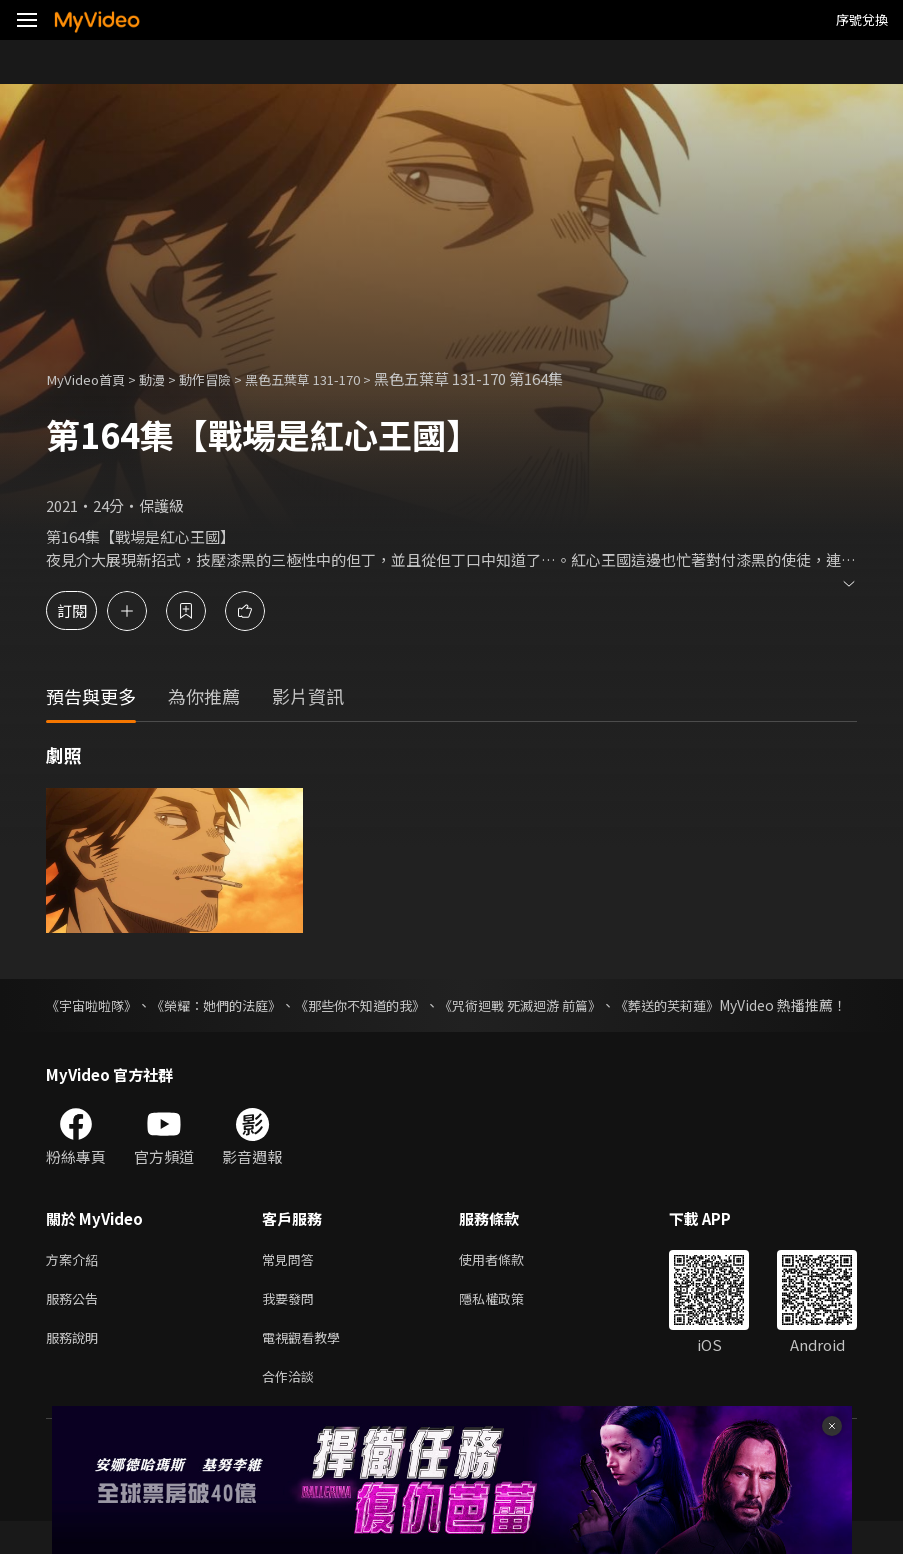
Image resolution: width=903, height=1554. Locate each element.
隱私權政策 (508, 1323)
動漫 (166, 378)
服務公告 (76, 1323)
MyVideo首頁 (91, 378)
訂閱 (86, 610)
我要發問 (292, 1323)
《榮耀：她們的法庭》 (229, 1005)
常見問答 (292, 1281)
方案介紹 (76, 1281)
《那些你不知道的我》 (384, 1005)
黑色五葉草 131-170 (335, 378)
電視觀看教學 (307, 1365)
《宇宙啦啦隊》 (95, 1005)
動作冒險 (225, 378)
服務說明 (76, 1365)
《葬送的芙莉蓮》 (714, 1005)
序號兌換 (862, 19)
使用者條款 (508, 1281)
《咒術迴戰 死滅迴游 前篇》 (556, 1005)
